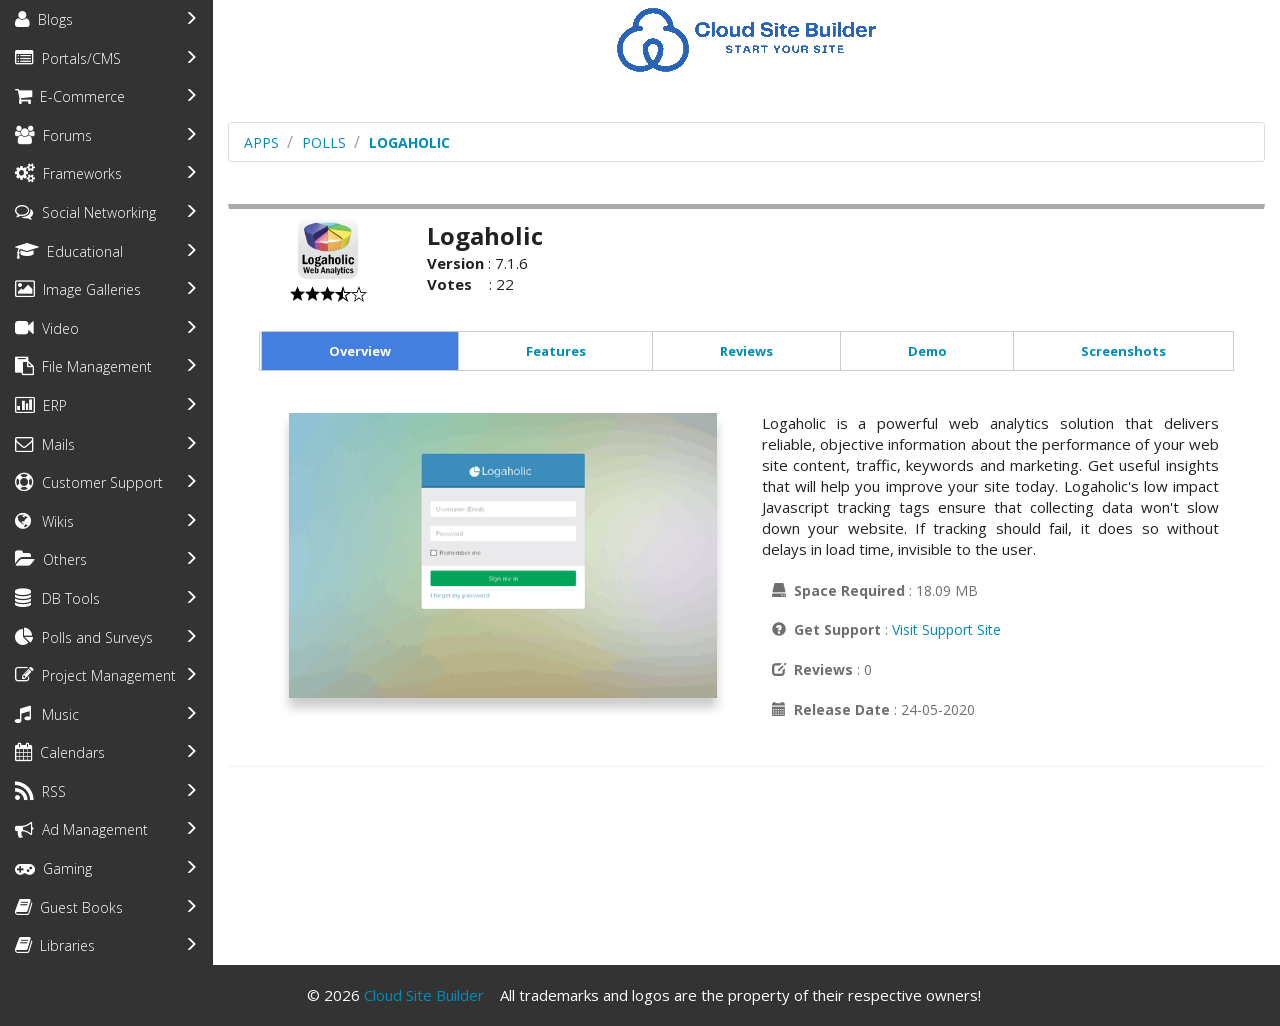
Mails (45, 444)
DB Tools (57, 598)
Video (47, 328)
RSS (40, 791)
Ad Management (81, 829)
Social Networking (85, 212)
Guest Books (69, 907)
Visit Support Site (946, 629)
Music (47, 714)
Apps (261, 142)
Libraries (55, 945)
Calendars (60, 752)
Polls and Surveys (84, 637)
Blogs (44, 19)
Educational (69, 251)
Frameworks (68, 173)
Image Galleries (78, 289)
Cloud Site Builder (424, 995)
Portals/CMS (68, 58)
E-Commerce (70, 96)
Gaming (53, 868)
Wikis (44, 521)
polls (324, 142)
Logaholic (409, 142)
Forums (53, 135)
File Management (83, 366)
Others (51, 559)
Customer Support (89, 482)
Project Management (95, 675)
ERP (41, 405)
